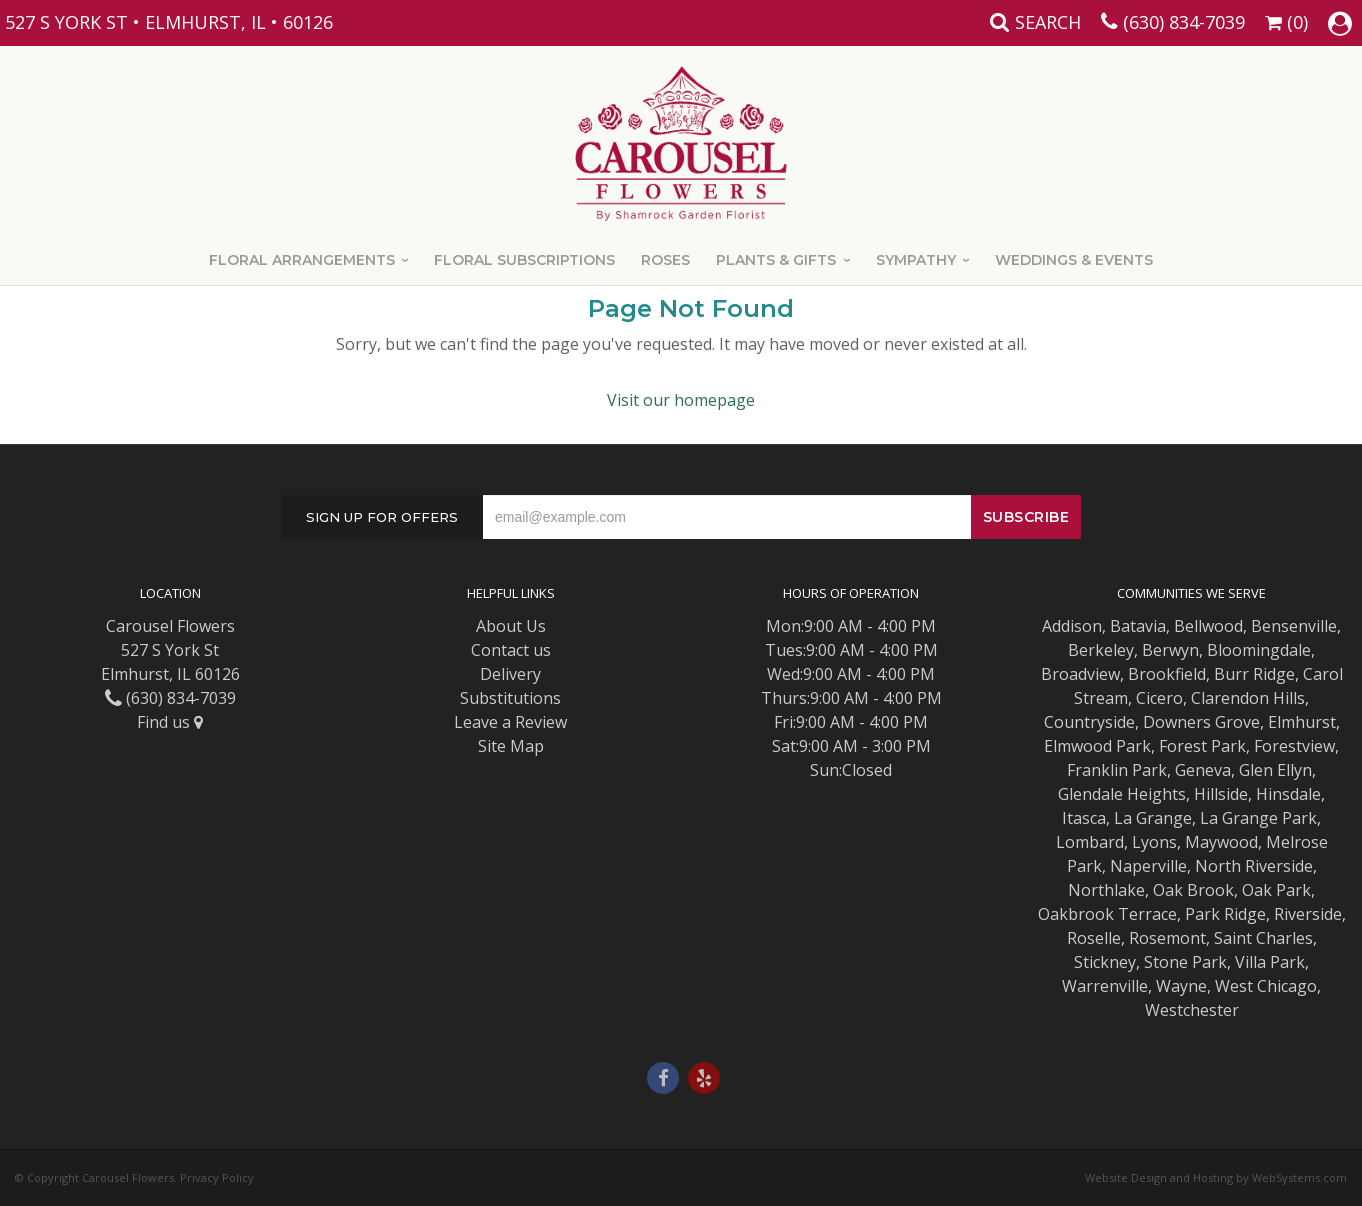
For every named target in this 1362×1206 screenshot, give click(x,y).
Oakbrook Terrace (1107, 914)
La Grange (1153, 818)
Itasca (1084, 818)
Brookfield (1167, 674)
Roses (665, 260)
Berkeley (1101, 650)
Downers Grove (1201, 722)
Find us (170, 722)
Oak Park (1276, 890)
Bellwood (1208, 626)
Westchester (1192, 1010)
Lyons (1154, 842)
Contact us (511, 650)
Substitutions (510, 698)
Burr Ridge (1254, 674)
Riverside (1308, 914)
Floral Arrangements (302, 260)
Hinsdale (1288, 794)
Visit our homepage (681, 400)
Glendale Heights (1122, 794)
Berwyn (1170, 650)
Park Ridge (1225, 914)
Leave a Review (510, 722)
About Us (511, 626)
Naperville (1148, 866)
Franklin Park (1117, 770)
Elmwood (1078, 746)
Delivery (510, 674)
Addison (1072, 626)
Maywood (1221, 842)
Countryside (1089, 722)
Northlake (1106, 890)
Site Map (511, 746)
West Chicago (1266, 986)
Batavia (1138, 626)
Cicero (1159, 698)
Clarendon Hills (1248, 698)
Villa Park (1270, 962)
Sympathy (916, 260)
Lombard (1090, 842)
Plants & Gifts (776, 260)
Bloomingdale (1259, 650)
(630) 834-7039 (1184, 22)
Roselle (1094, 938)
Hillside (1221, 794)
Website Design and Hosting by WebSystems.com (1216, 1177)
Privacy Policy (217, 1177)
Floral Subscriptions (524, 260)
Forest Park (1202, 746)
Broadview (1080, 674)
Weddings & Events (1074, 260)
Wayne (1181, 986)
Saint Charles (1263, 938)
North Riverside (1254, 866)
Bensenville (1294, 626)
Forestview (1294, 746)
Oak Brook (1193, 890)
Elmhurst (1302, 722)
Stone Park (1185, 962)
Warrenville (1105, 986)
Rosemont (1167, 938)
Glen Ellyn (1275, 770)
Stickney (1105, 962)
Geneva (1203, 770)
